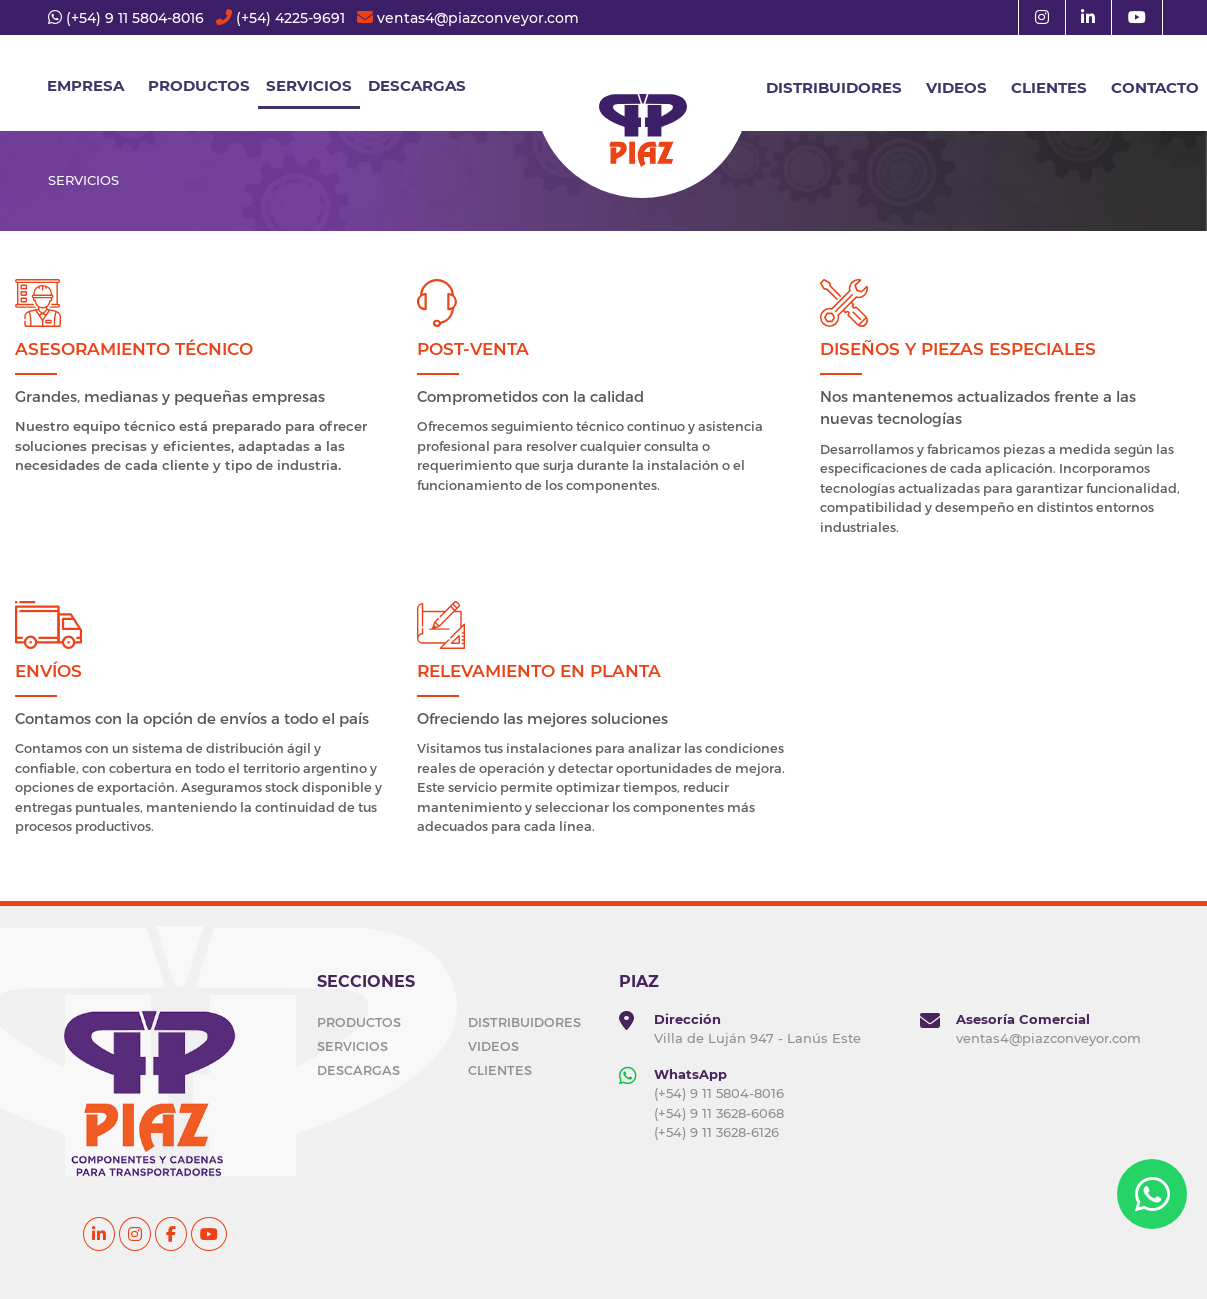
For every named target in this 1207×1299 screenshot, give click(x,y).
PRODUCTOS (359, 1022)
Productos (199, 85)
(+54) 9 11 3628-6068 (719, 1113)
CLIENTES (1049, 87)
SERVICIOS (309, 85)
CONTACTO (1155, 87)
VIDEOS (956, 87)
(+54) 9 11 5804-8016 (135, 18)
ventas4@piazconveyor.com (478, 18)
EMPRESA (85, 85)
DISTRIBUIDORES (834, 87)
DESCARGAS (417, 85)
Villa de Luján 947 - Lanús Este (757, 1038)
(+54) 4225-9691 (290, 18)
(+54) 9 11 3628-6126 (716, 1132)
